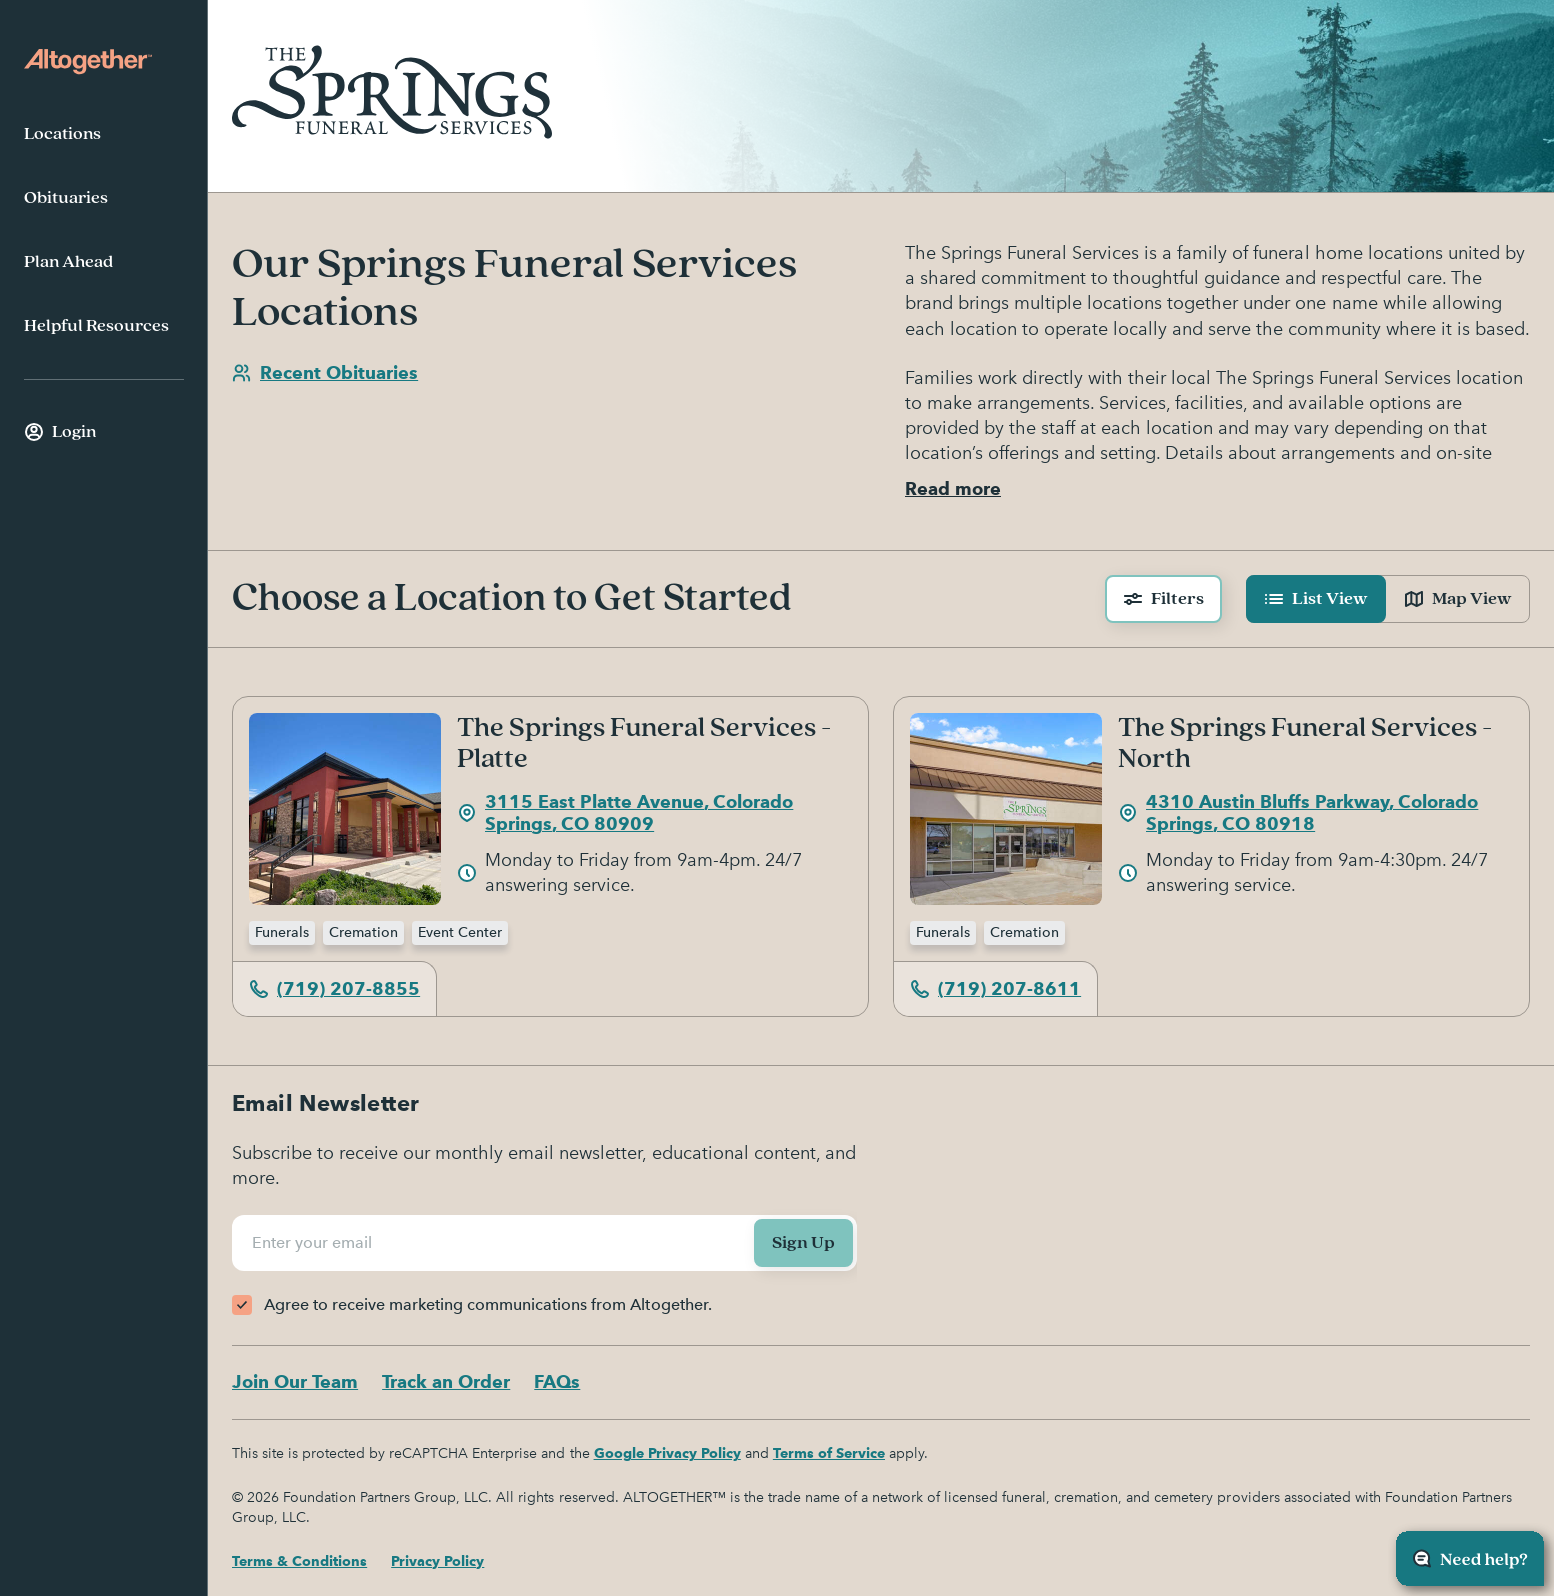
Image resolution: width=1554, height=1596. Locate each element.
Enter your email (315, 1243)
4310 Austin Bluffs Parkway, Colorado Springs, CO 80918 (1298, 813)
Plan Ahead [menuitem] (68, 262)
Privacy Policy (437, 1561)
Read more (953, 488)
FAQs (557, 1381)
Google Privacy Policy (667, 1453)
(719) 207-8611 (995, 988)
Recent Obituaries (325, 372)
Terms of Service (829, 1453)
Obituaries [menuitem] (66, 198)
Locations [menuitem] (62, 134)
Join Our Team (295, 1381)
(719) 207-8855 (334, 988)
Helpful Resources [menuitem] (96, 326)
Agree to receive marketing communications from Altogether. (488, 1304)
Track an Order (446, 1381)
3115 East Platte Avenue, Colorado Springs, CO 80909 (625, 813)
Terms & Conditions (299, 1561)
